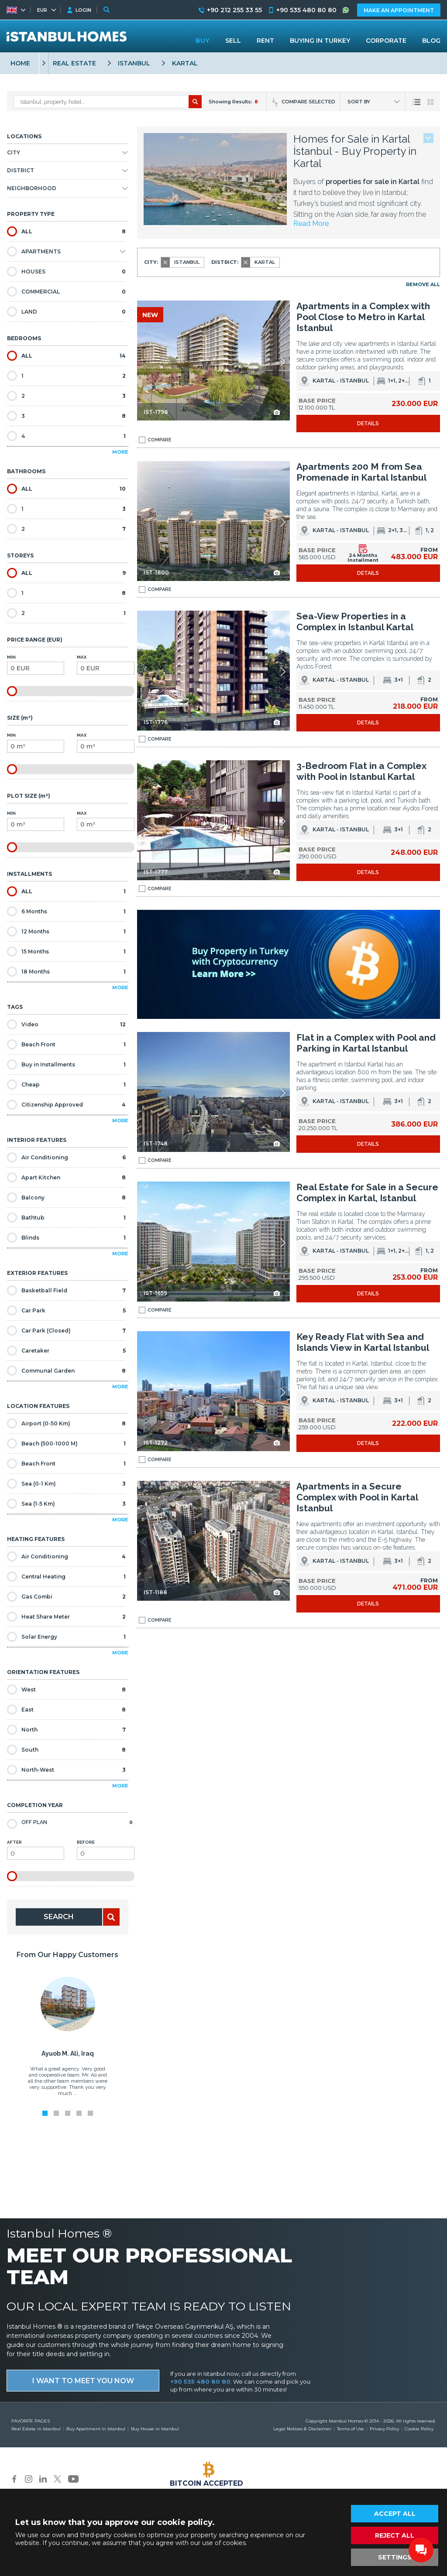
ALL (66, 231)
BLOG (431, 40)
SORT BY (358, 102)
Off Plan (70, 1823)
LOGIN (83, 10)
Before (105, 1850)
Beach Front (66, 1044)
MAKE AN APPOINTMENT (399, 10)
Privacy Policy (384, 2429)
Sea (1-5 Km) (66, 1504)
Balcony (66, 1197)
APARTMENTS (34, 251)
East (66, 1710)
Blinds (66, 1238)
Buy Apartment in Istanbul (95, 2429)
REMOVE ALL (423, 284)
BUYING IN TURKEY (320, 40)
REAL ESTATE (74, 63)
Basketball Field (66, 1290)
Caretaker (66, 1351)
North (66, 1730)
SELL (233, 40)
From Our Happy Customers (67, 1955)
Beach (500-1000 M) (66, 1443)
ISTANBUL (134, 63)
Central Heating (66, 1577)
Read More (311, 223)
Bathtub (66, 1218)
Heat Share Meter (66, 1617)
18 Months (66, 972)
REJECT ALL (394, 2535)
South (66, 1750)
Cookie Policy (419, 2429)
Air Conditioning (66, 1157)
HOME (20, 63)
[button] (282, 361)
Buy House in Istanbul (155, 2429)
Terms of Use (350, 2429)
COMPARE (155, 440)
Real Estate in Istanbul (36, 2429)
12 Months (66, 931)
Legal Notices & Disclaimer (302, 2429)
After (35, 1850)
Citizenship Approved (66, 1105)
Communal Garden (66, 1371)
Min (35, 665)
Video (66, 1024)
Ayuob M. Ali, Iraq (67, 2053)
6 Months (66, 911)
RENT (265, 40)
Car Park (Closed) (66, 1331)
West (66, 1689)
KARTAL (185, 63)
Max (105, 665)
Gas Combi (66, 1597)
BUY (203, 40)
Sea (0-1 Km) (66, 1484)
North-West (66, 1770)
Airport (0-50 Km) (66, 1423)
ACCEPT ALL (395, 2514)
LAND (66, 312)
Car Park (66, 1310)
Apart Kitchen (66, 1177)
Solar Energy (66, 1637)
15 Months (66, 951)
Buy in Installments (66, 1064)
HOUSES (66, 271)
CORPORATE (386, 40)
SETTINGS (395, 2557)
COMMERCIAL (66, 292)
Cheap (66, 1085)
